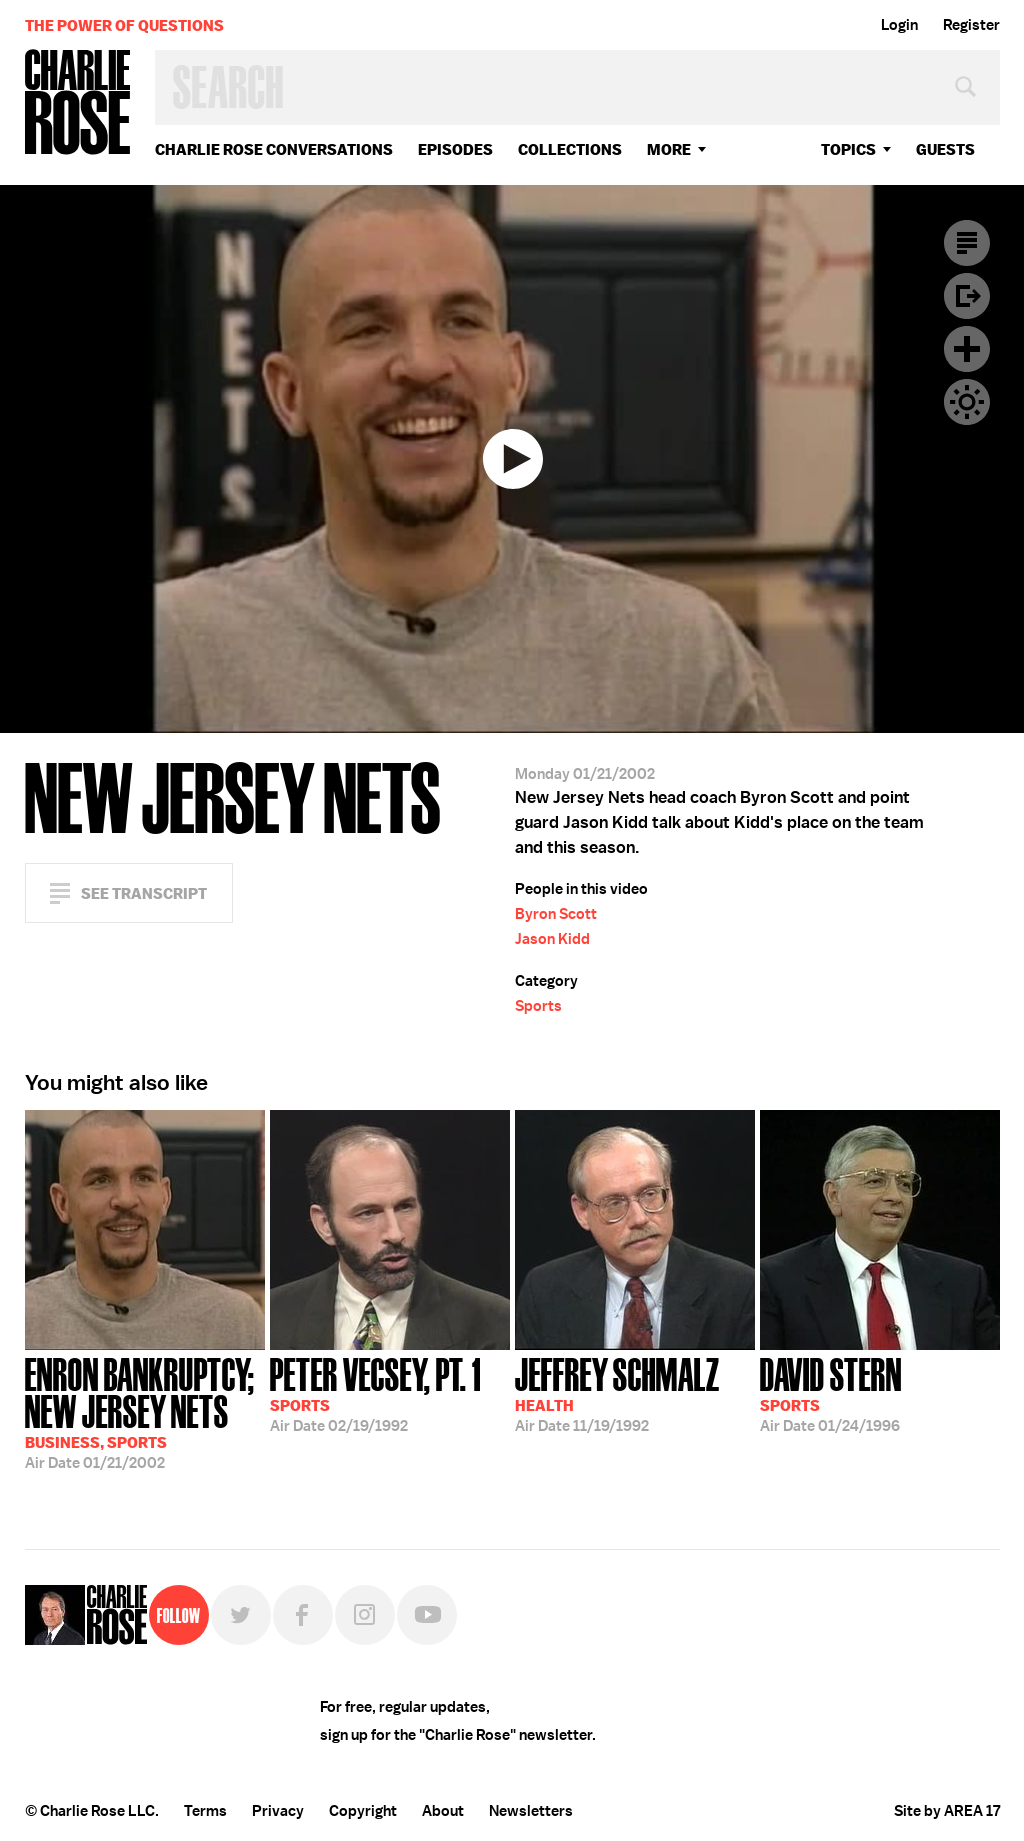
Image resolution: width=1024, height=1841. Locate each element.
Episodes (455, 149)
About (443, 1811)
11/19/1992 (617, 1393)
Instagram (365, 1615)
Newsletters (531, 1811)
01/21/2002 (145, 1411)
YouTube (427, 1615)
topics (848, 149)
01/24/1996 (831, 1393)
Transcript (967, 243)
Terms (205, 1811)
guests (945, 149)
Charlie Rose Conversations (274, 149)
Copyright (363, 1811)
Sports (538, 1006)
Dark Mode (967, 402)
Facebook (303, 1615)
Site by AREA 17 (947, 1811)
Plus (967, 349)
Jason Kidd (552, 939)
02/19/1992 (375, 1393)
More (669, 149)
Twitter (241, 1615)
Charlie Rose (78, 103)
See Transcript (144, 893)
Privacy (278, 1811)
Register (971, 25)
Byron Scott (556, 914)
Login (899, 25)
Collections (570, 149)
